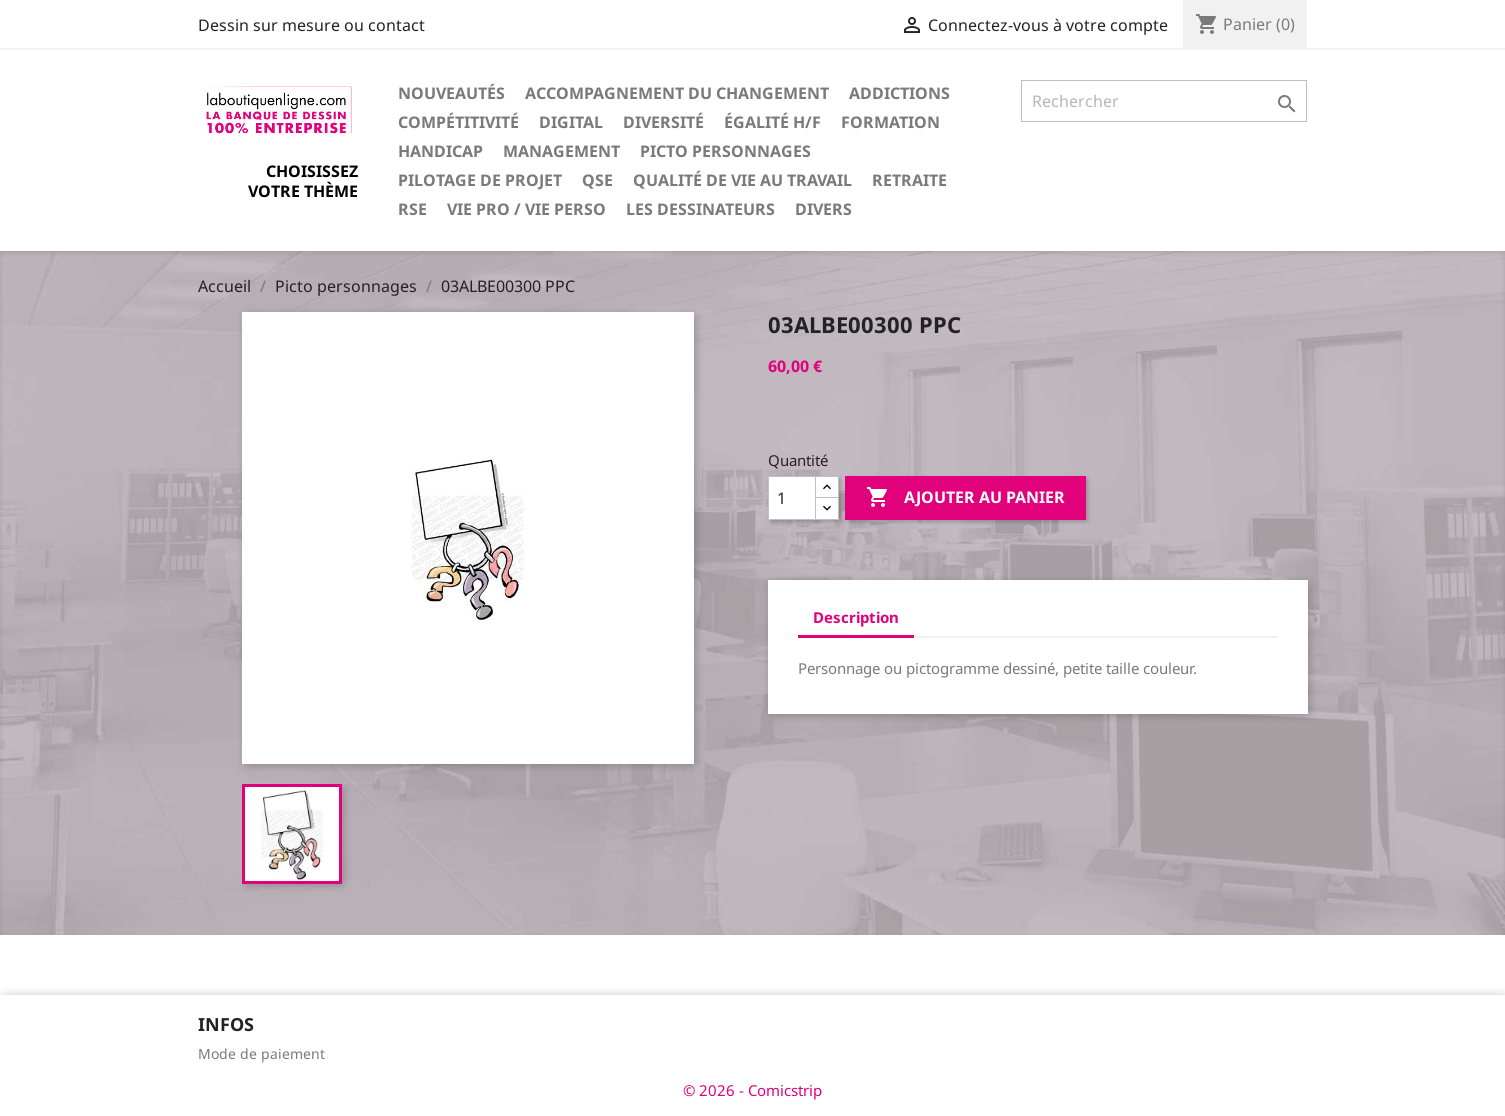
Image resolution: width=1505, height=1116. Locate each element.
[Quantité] (792, 498)
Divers (823, 209)
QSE (597, 180)
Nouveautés (451, 93)
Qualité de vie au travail (742, 180)
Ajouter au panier (965, 498)
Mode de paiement (261, 1053)
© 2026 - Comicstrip (752, 1090)
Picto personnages (725, 151)
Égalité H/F (772, 122)
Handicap (440, 151)
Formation (890, 122)
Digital (571, 122)
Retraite (909, 180)
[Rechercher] (1164, 101)
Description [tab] (856, 617)
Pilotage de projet (480, 180)
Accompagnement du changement (677, 93)
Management (561, 151)
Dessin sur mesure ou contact (311, 25)
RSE (412, 209)
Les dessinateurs (700, 209)
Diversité (663, 122)
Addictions (899, 93)
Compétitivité (458, 122)
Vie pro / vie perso (526, 209)
